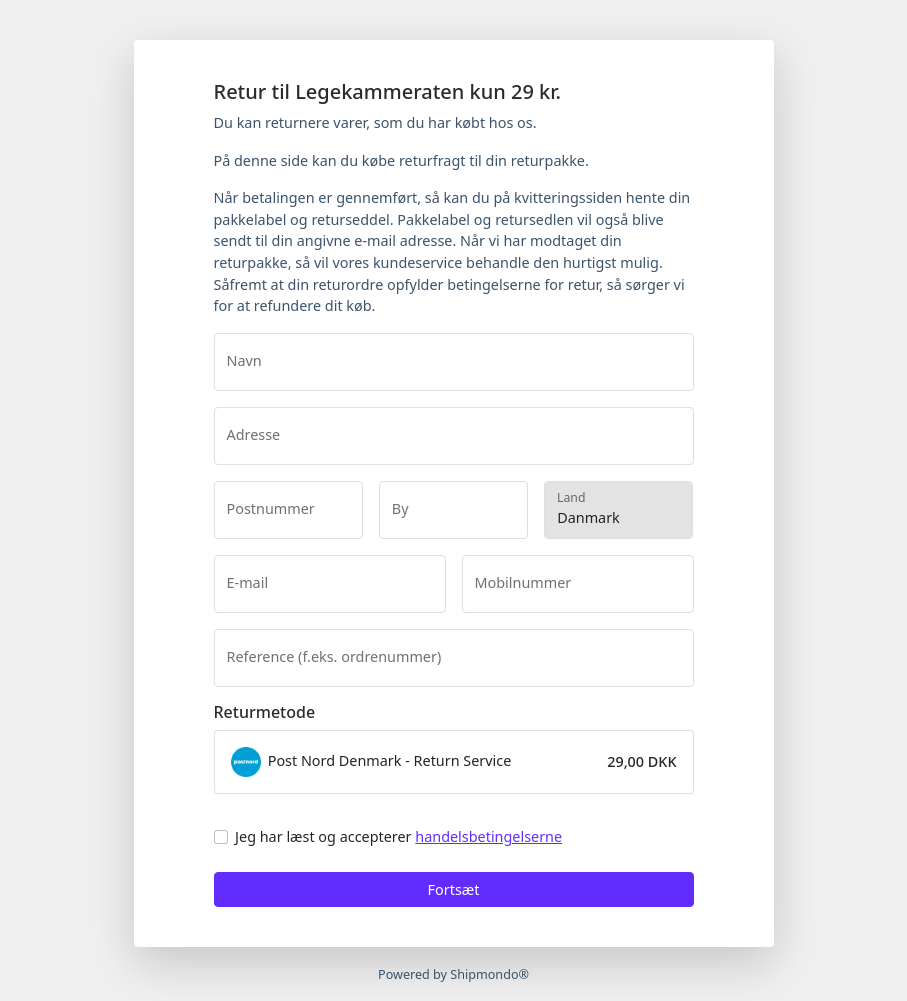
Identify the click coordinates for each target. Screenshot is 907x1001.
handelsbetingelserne (488, 836)
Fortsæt (454, 889)
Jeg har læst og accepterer (398, 836)
